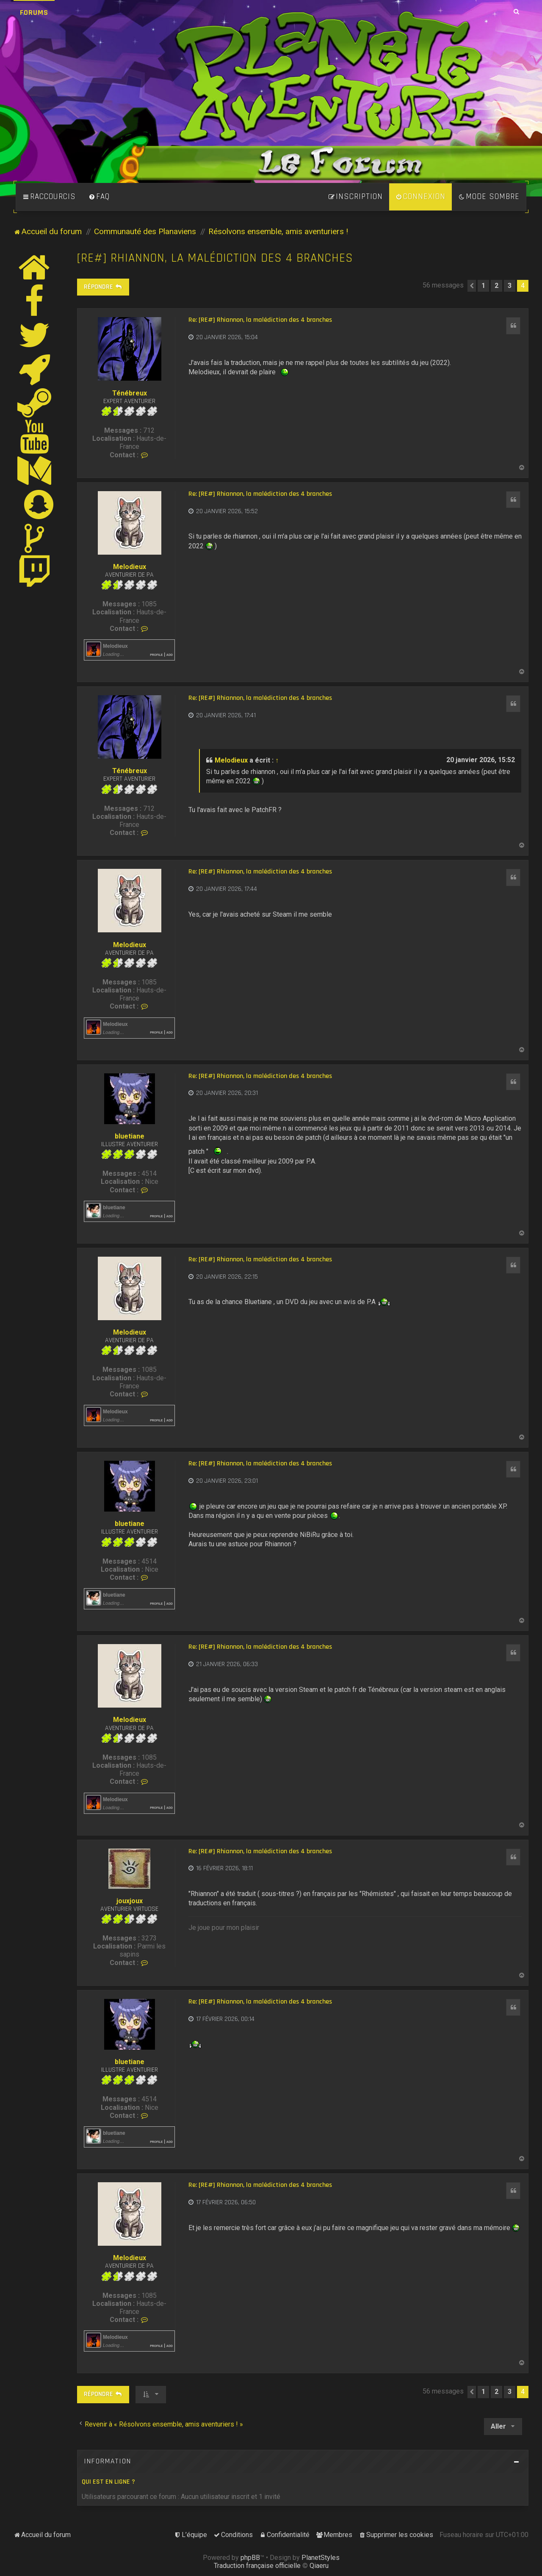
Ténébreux (129, 393)
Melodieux (129, 567)
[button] (471, 286)
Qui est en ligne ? (108, 2481)
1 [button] (483, 286)
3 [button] (510, 286)
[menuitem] (99, 196)
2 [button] (496, 286)
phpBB (250, 2558)
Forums (34, 12)
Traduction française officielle (257, 2566)
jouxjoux (129, 1901)
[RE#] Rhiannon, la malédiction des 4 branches (215, 258)
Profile (156, 654)
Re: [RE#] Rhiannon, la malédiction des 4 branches (260, 320)
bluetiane (129, 1136)
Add (169, 654)
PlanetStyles (320, 2558)
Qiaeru (319, 2566)
